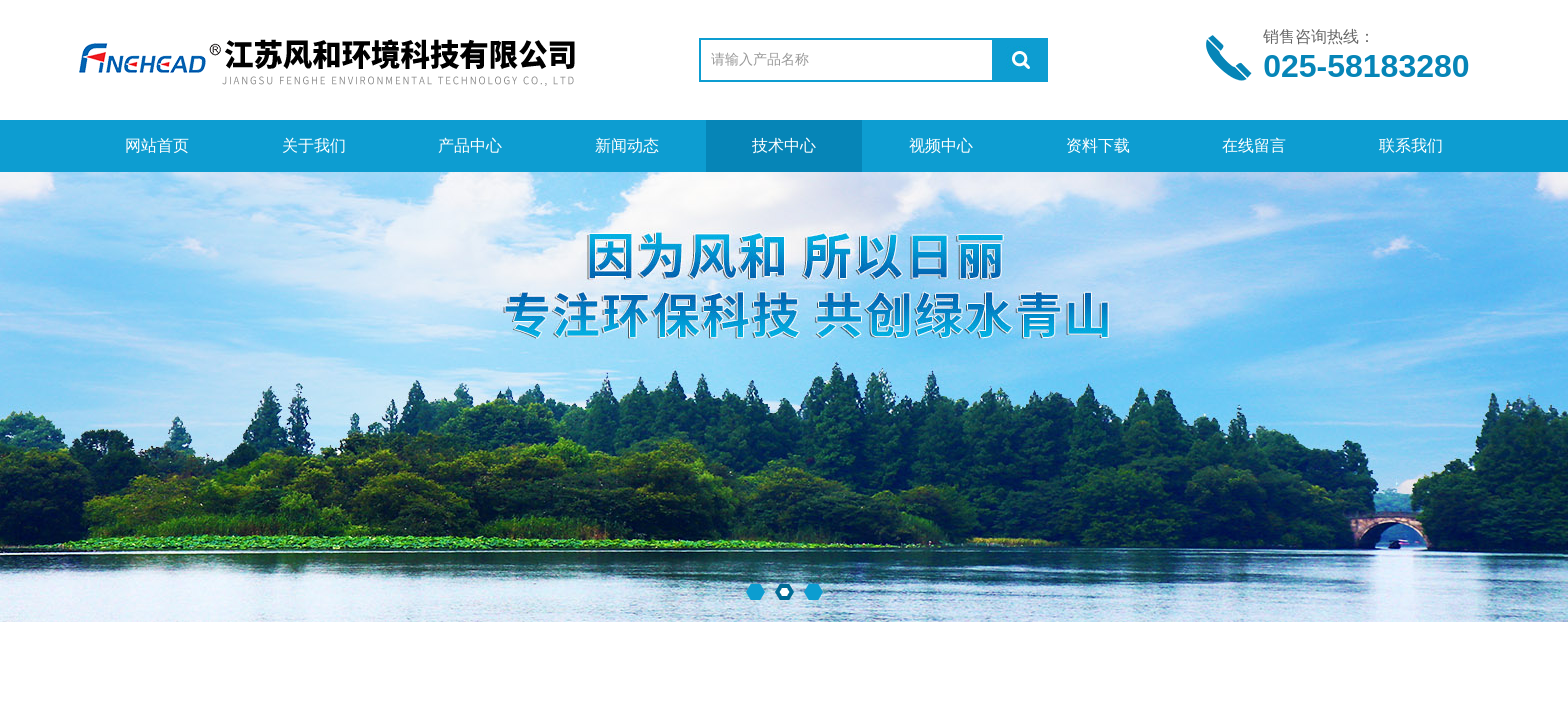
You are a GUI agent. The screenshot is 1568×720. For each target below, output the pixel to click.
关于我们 (314, 145)
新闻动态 (627, 145)
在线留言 (1254, 145)
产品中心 (470, 145)
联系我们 (1411, 145)
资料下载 (1098, 145)
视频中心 (941, 145)
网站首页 (157, 145)
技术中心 (784, 145)
